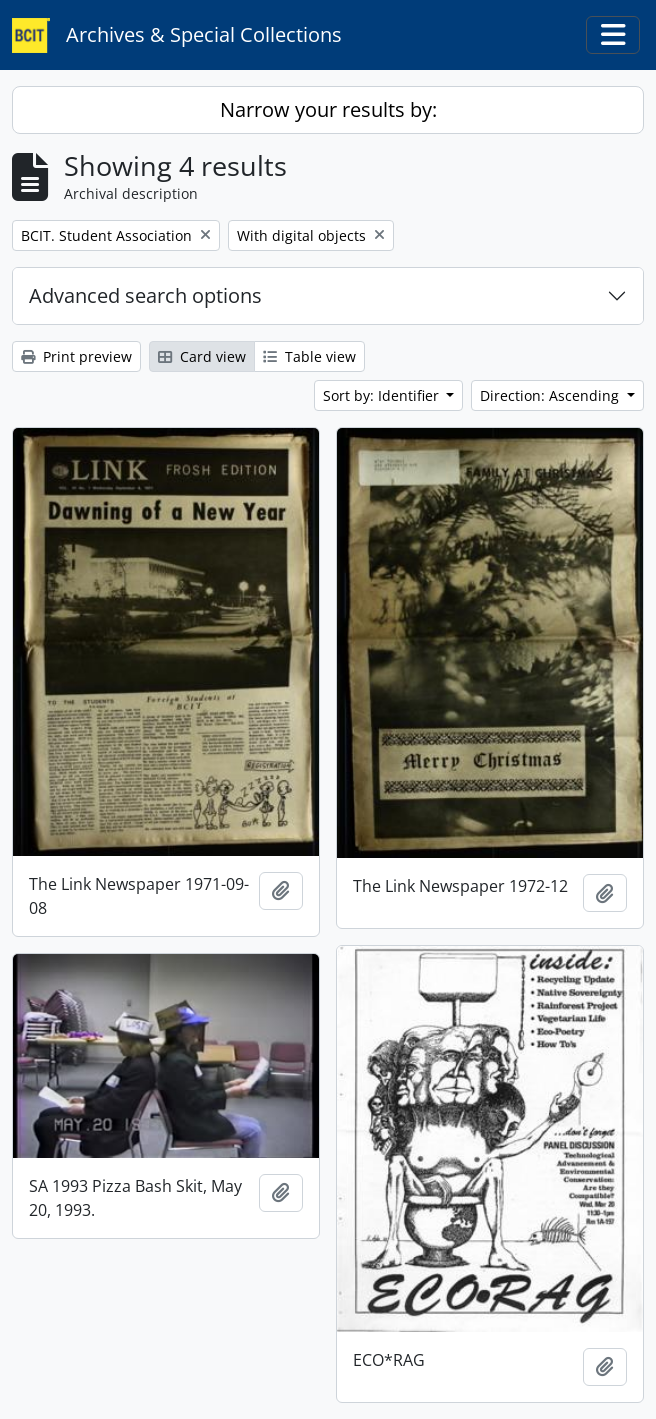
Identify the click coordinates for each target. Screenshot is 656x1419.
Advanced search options (145, 295)
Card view (202, 356)
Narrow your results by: (328, 109)
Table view (309, 356)
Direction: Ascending (551, 395)
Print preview (76, 356)
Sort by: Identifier (383, 395)
